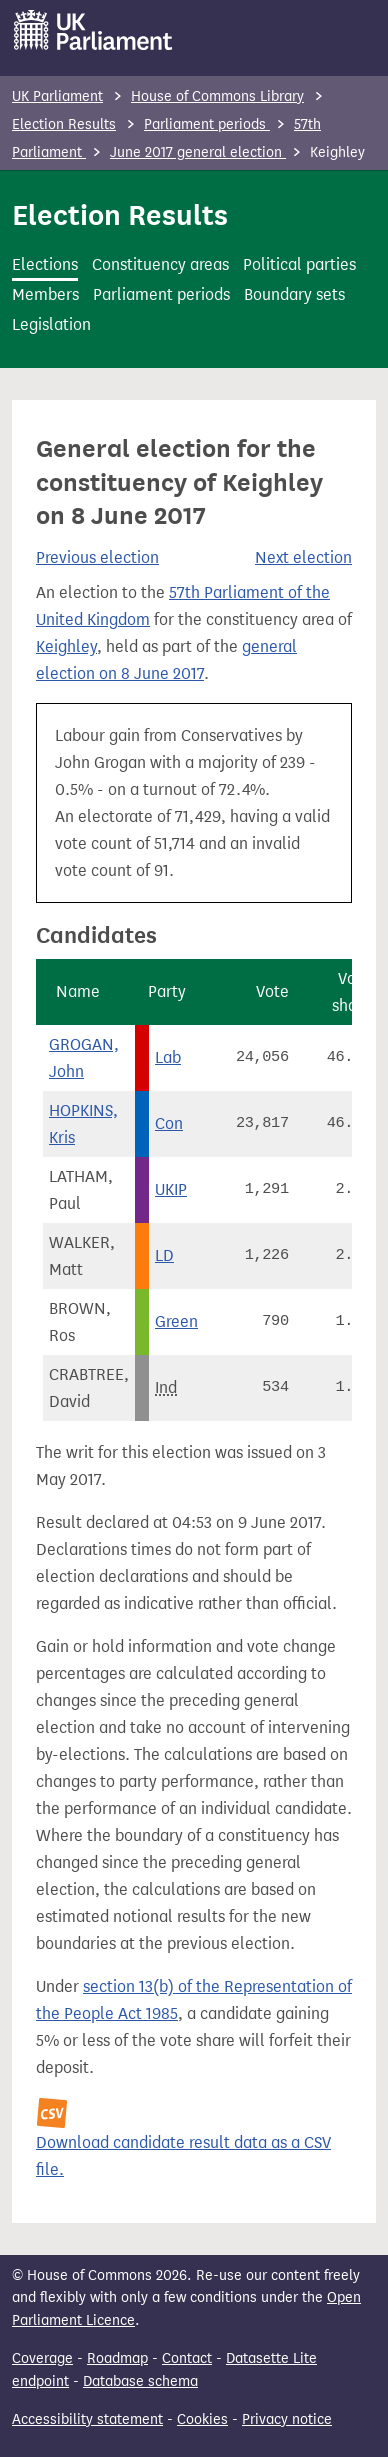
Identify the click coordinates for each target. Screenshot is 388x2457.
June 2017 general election (198, 152)
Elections (45, 264)
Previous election (97, 557)
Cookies (202, 2419)
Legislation (51, 324)
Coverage (42, 2358)
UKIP (171, 1189)
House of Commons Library (217, 96)
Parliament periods (207, 124)
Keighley (66, 646)
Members (45, 294)
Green (176, 1321)
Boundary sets (294, 294)
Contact (187, 2358)
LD (164, 1255)
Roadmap (117, 2358)
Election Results (64, 124)
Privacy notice (287, 2419)
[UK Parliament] (93, 30)
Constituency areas (160, 264)
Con (169, 1123)
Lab (168, 1057)
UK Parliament (57, 96)
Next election (303, 557)
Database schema (140, 2381)
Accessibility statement (87, 2419)
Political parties (299, 264)
